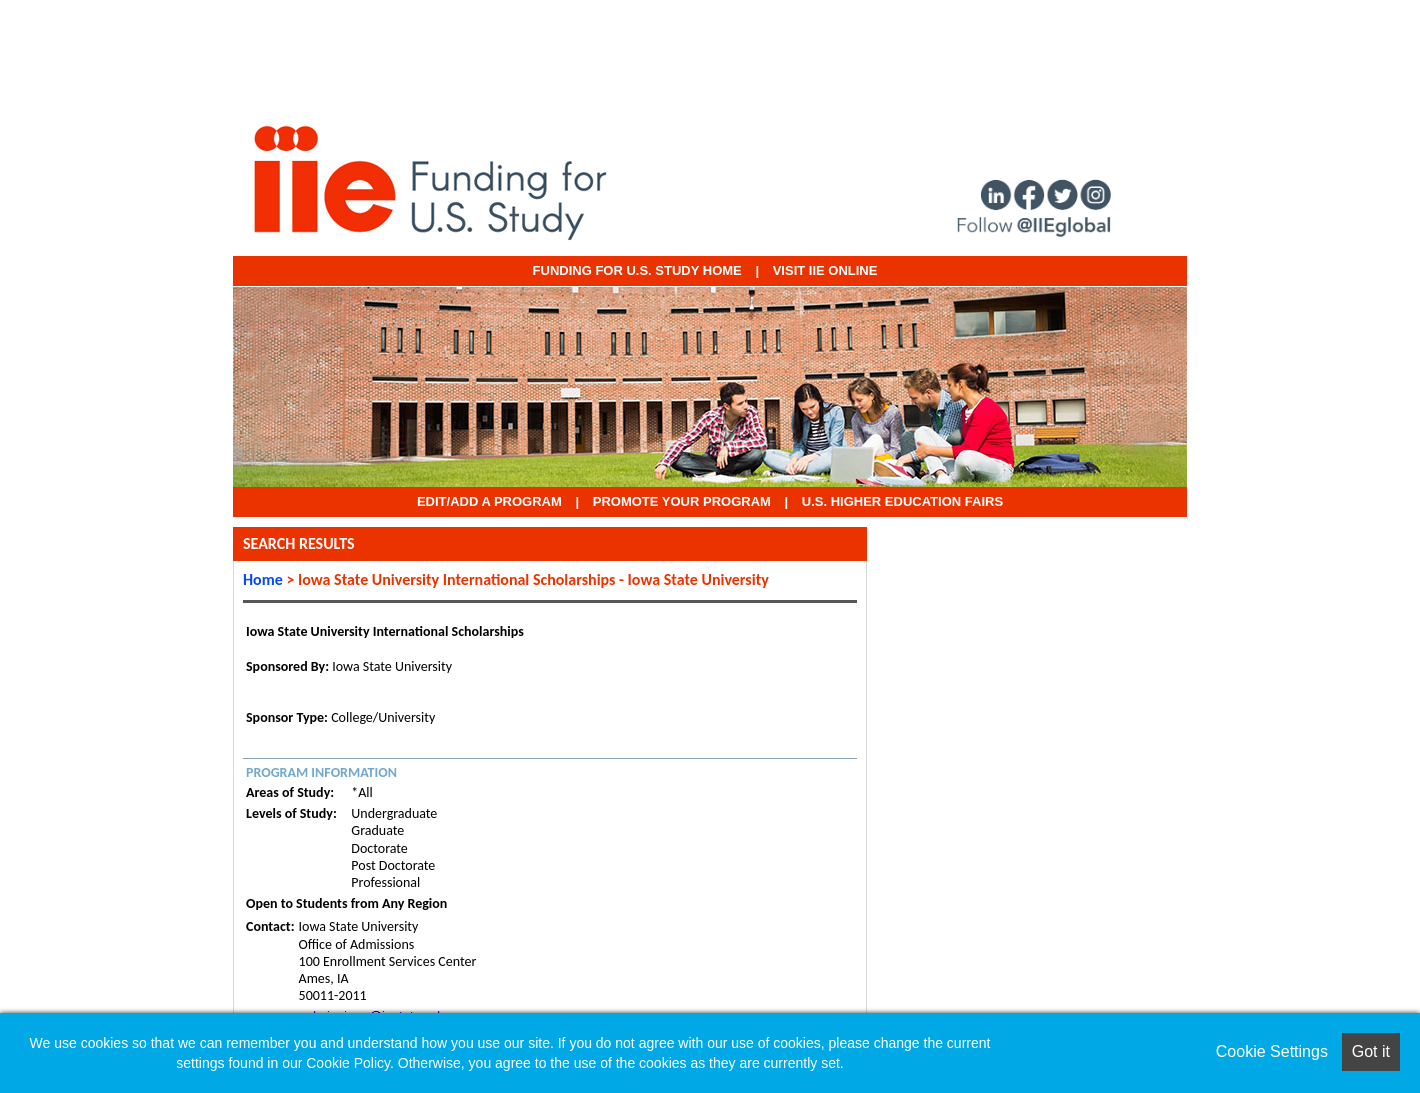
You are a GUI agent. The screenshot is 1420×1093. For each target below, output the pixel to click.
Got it (1371, 1051)
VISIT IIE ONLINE (825, 270)
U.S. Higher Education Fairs (902, 501)
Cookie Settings (1272, 1051)
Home (263, 579)
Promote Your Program (682, 501)
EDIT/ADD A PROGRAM (489, 501)
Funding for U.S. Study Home (637, 270)
